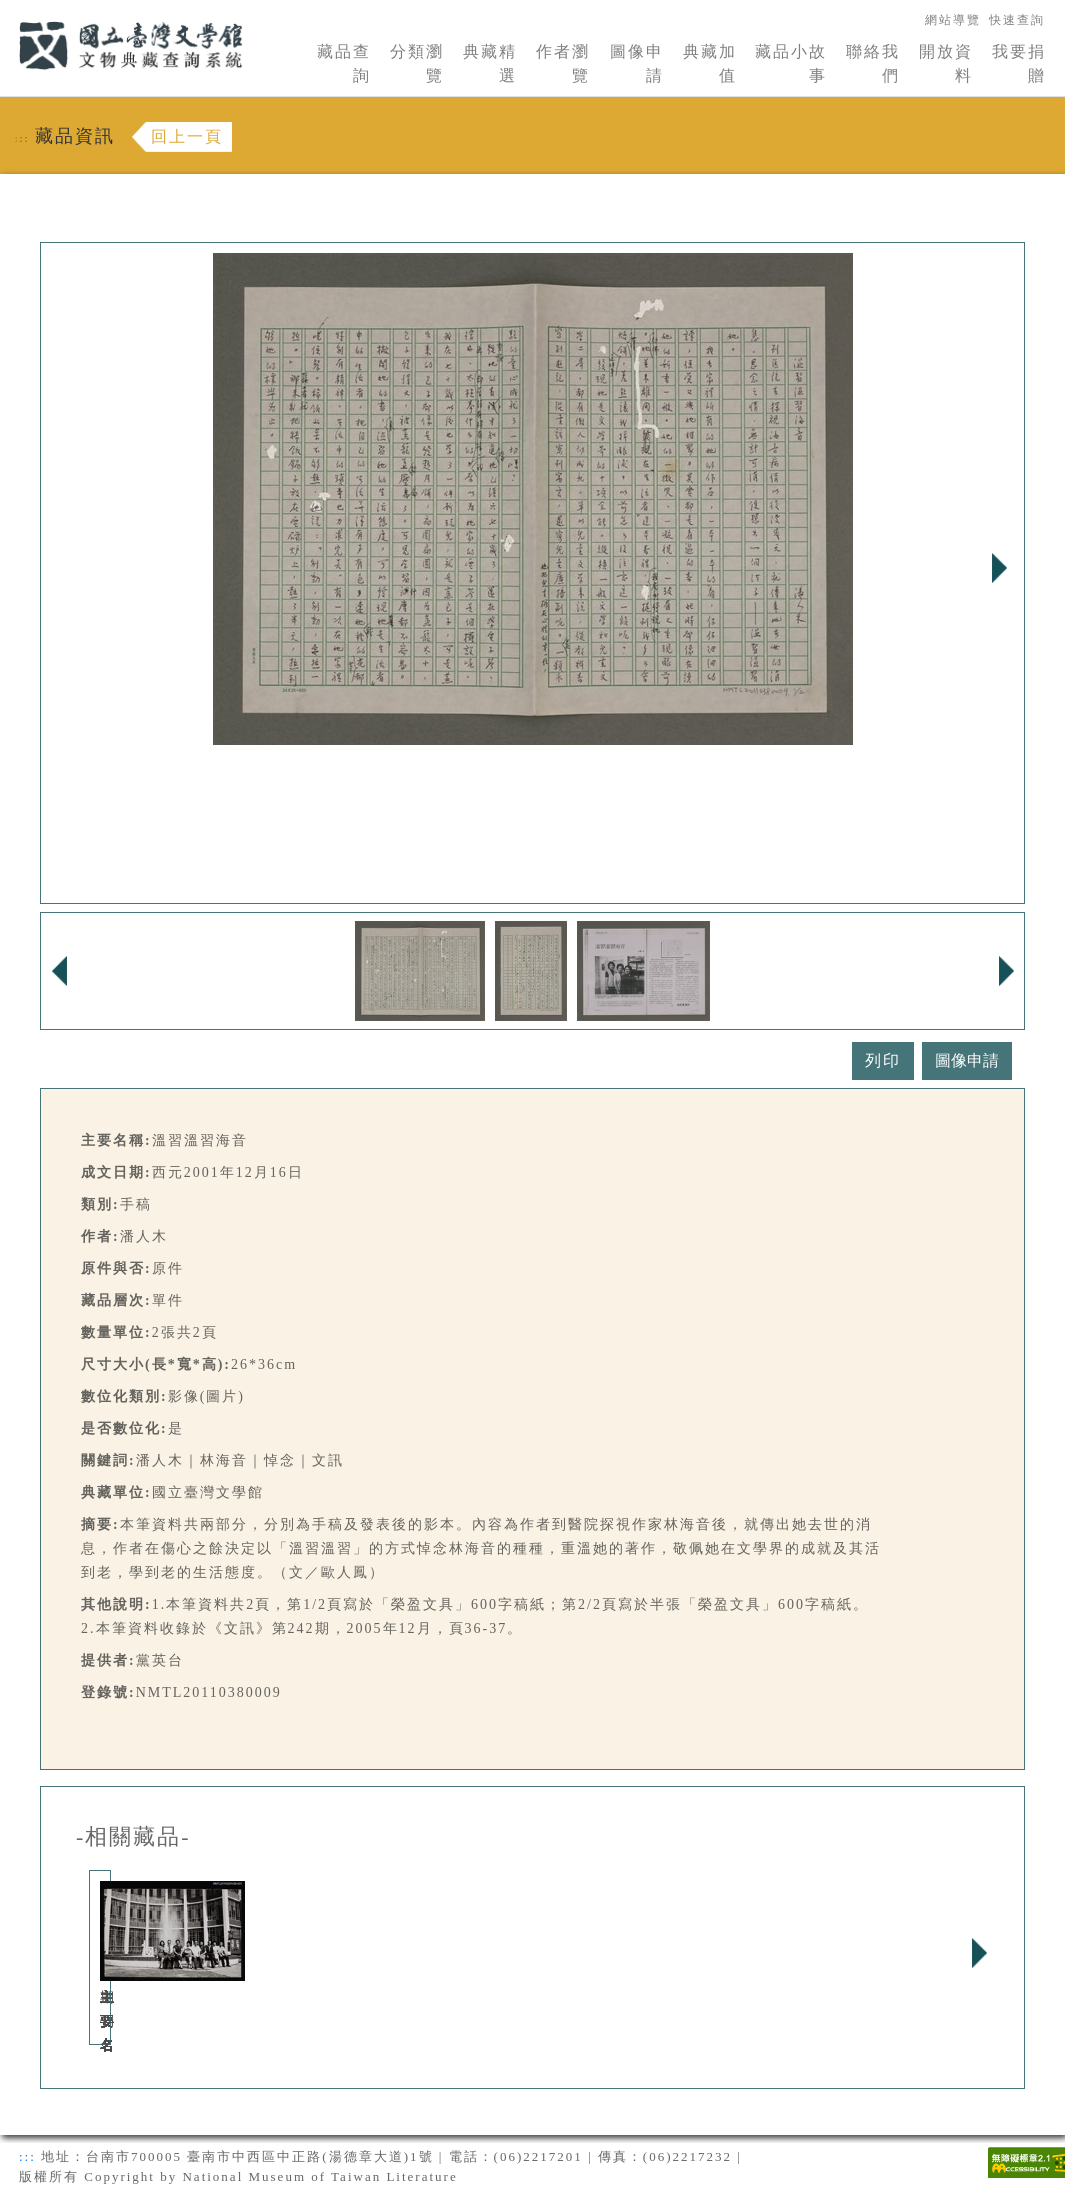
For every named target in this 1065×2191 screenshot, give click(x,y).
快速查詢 (1017, 20)
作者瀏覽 (563, 63)
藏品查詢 (344, 63)
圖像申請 (637, 63)
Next (999, 568)
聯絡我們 (873, 63)
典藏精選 (490, 63)
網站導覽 (953, 20)
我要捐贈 (1019, 63)
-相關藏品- (133, 1837)
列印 (883, 1060)
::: (7, 11)
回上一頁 (187, 136)
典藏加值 (710, 63)
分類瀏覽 (417, 63)
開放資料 (946, 63)
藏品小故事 (791, 63)
